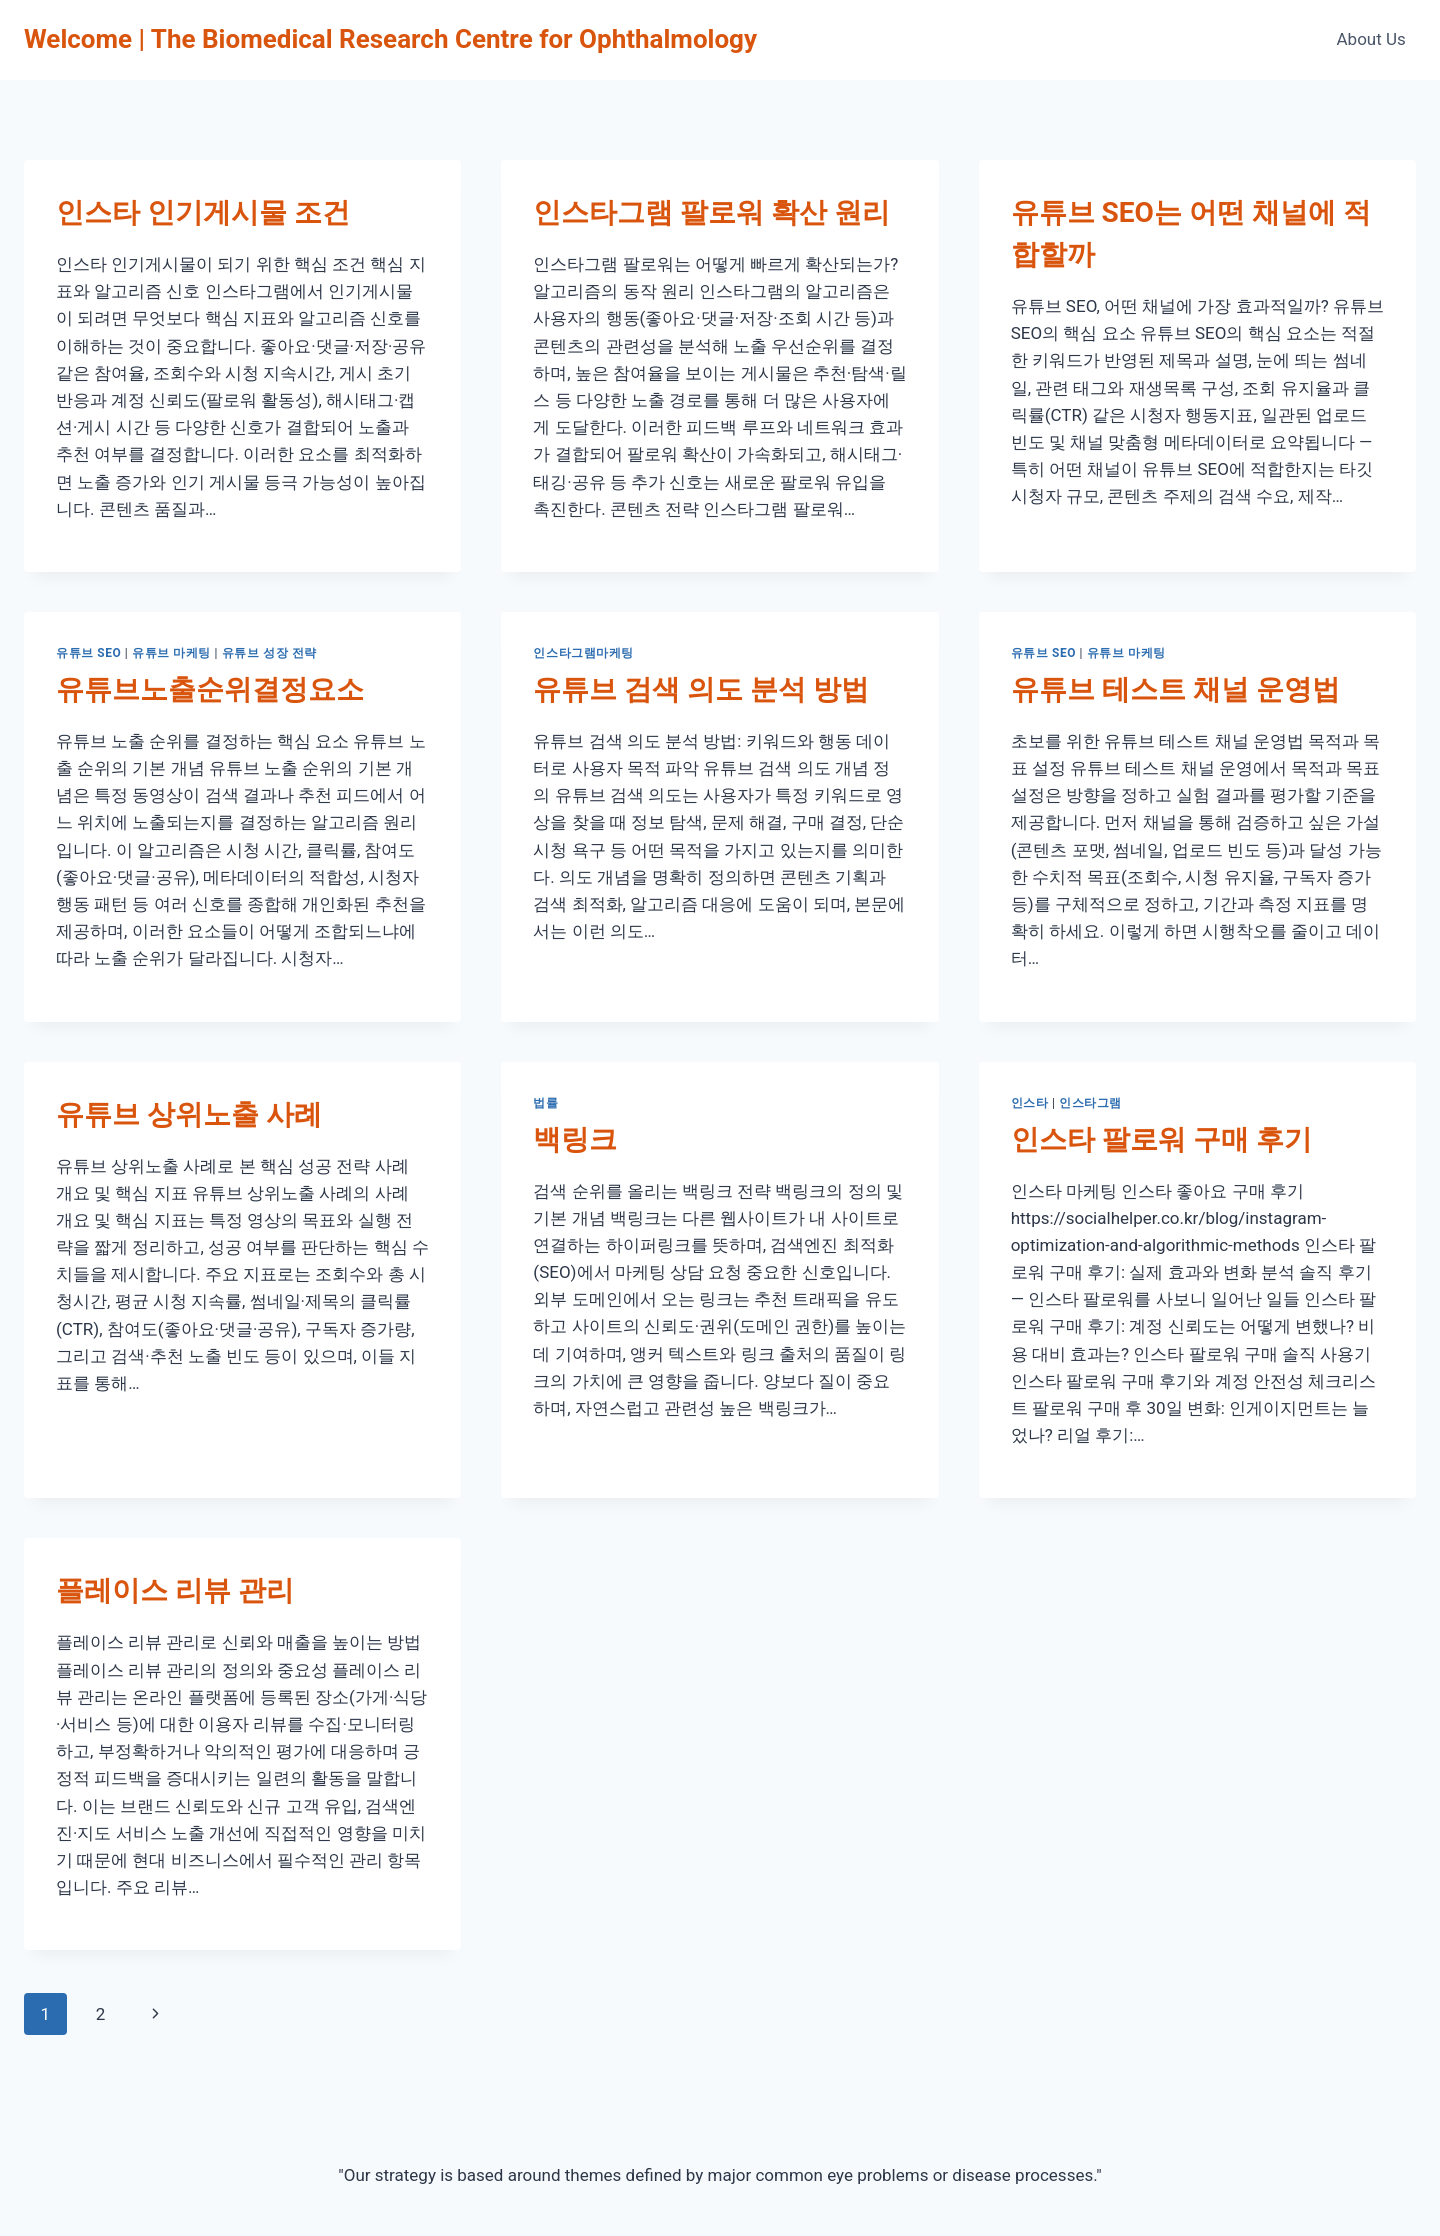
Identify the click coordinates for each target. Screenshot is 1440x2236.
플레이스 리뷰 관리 (175, 1590)
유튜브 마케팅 (171, 653)
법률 (545, 1103)
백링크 (575, 1139)
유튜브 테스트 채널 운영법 (1175, 689)
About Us (1371, 39)
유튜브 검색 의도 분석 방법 (701, 689)
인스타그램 (1090, 1103)
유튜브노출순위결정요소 (210, 689)
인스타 (1030, 1103)
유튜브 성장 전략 (269, 653)
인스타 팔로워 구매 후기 (1161, 1139)
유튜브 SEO (88, 653)
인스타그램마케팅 (583, 653)
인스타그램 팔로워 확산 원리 (711, 212)
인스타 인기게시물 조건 (203, 212)
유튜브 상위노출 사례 (189, 1114)
